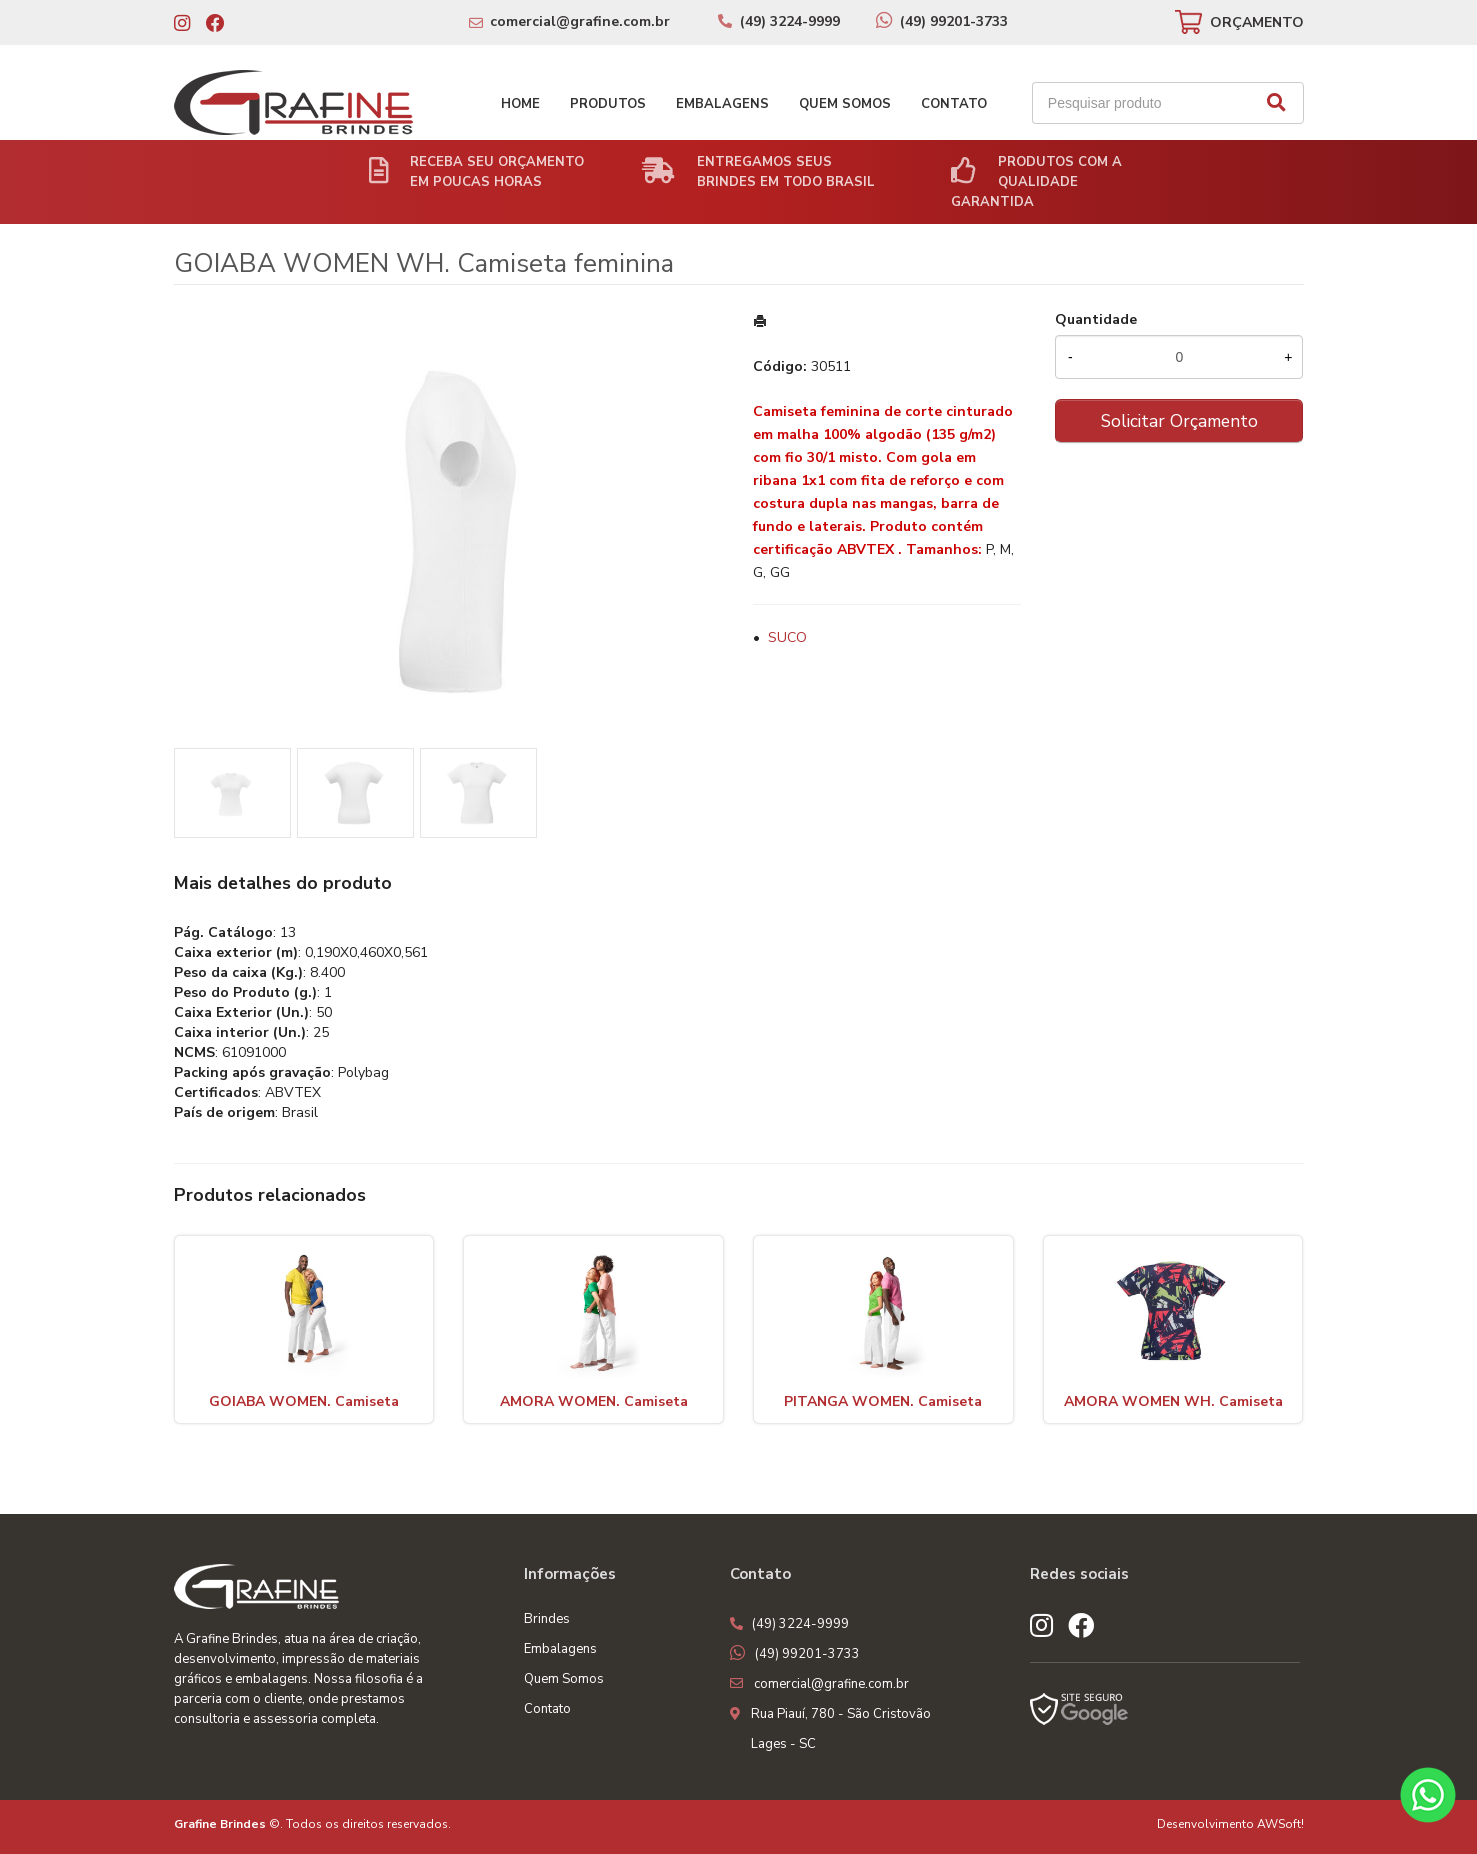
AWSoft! (1280, 1824)
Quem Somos (845, 104)
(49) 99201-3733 (954, 21)
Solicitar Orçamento (1179, 421)
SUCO (787, 637)
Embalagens (722, 104)
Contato (954, 104)
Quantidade (1096, 319)
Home (520, 104)
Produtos (608, 104)
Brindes (547, 1619)
